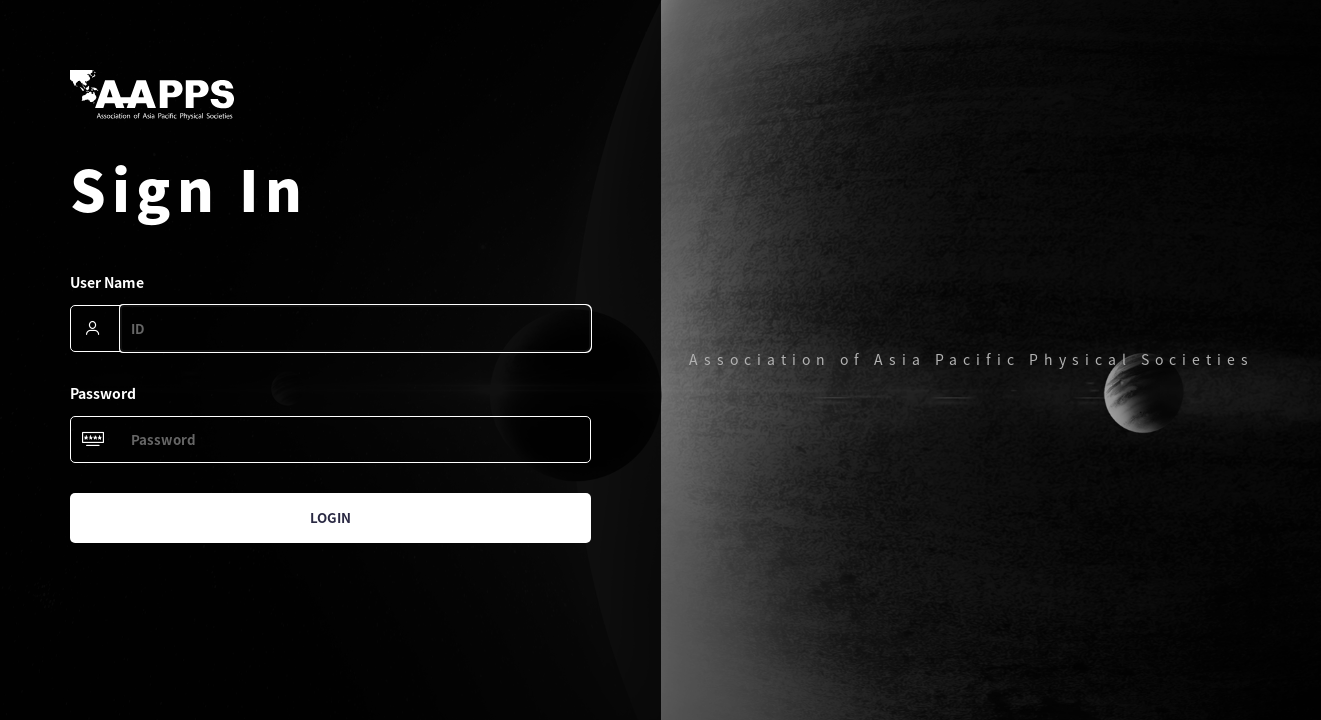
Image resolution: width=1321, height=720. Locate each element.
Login (330, 517)
